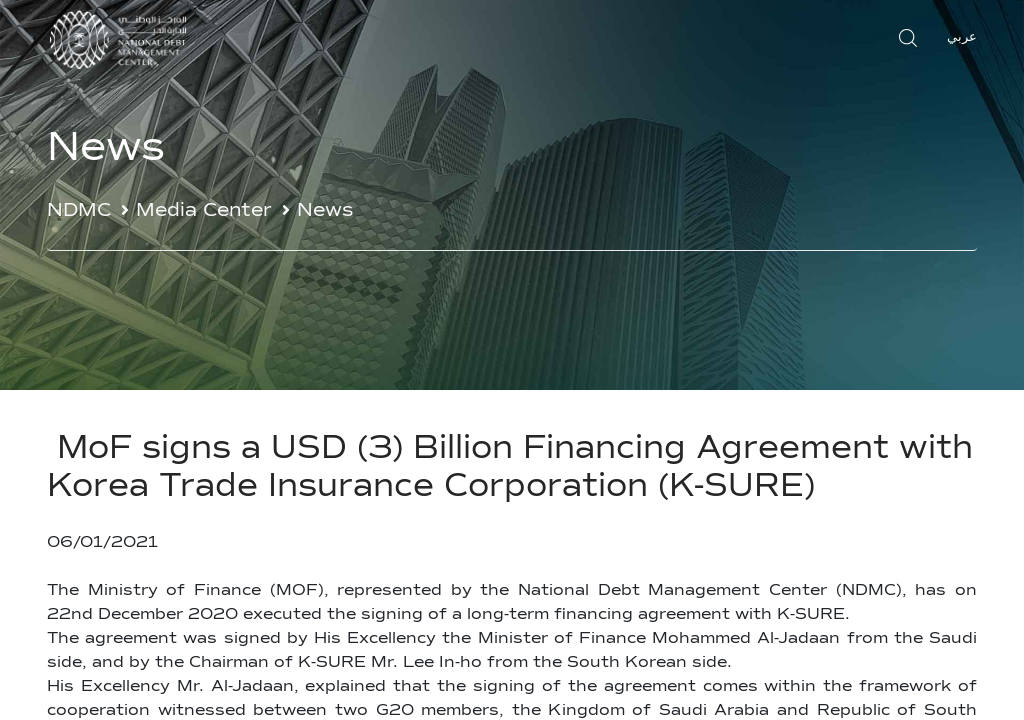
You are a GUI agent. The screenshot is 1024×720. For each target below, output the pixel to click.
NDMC (79, 210)
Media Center (204, 210)
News (325, 210)
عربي (962, 37)
